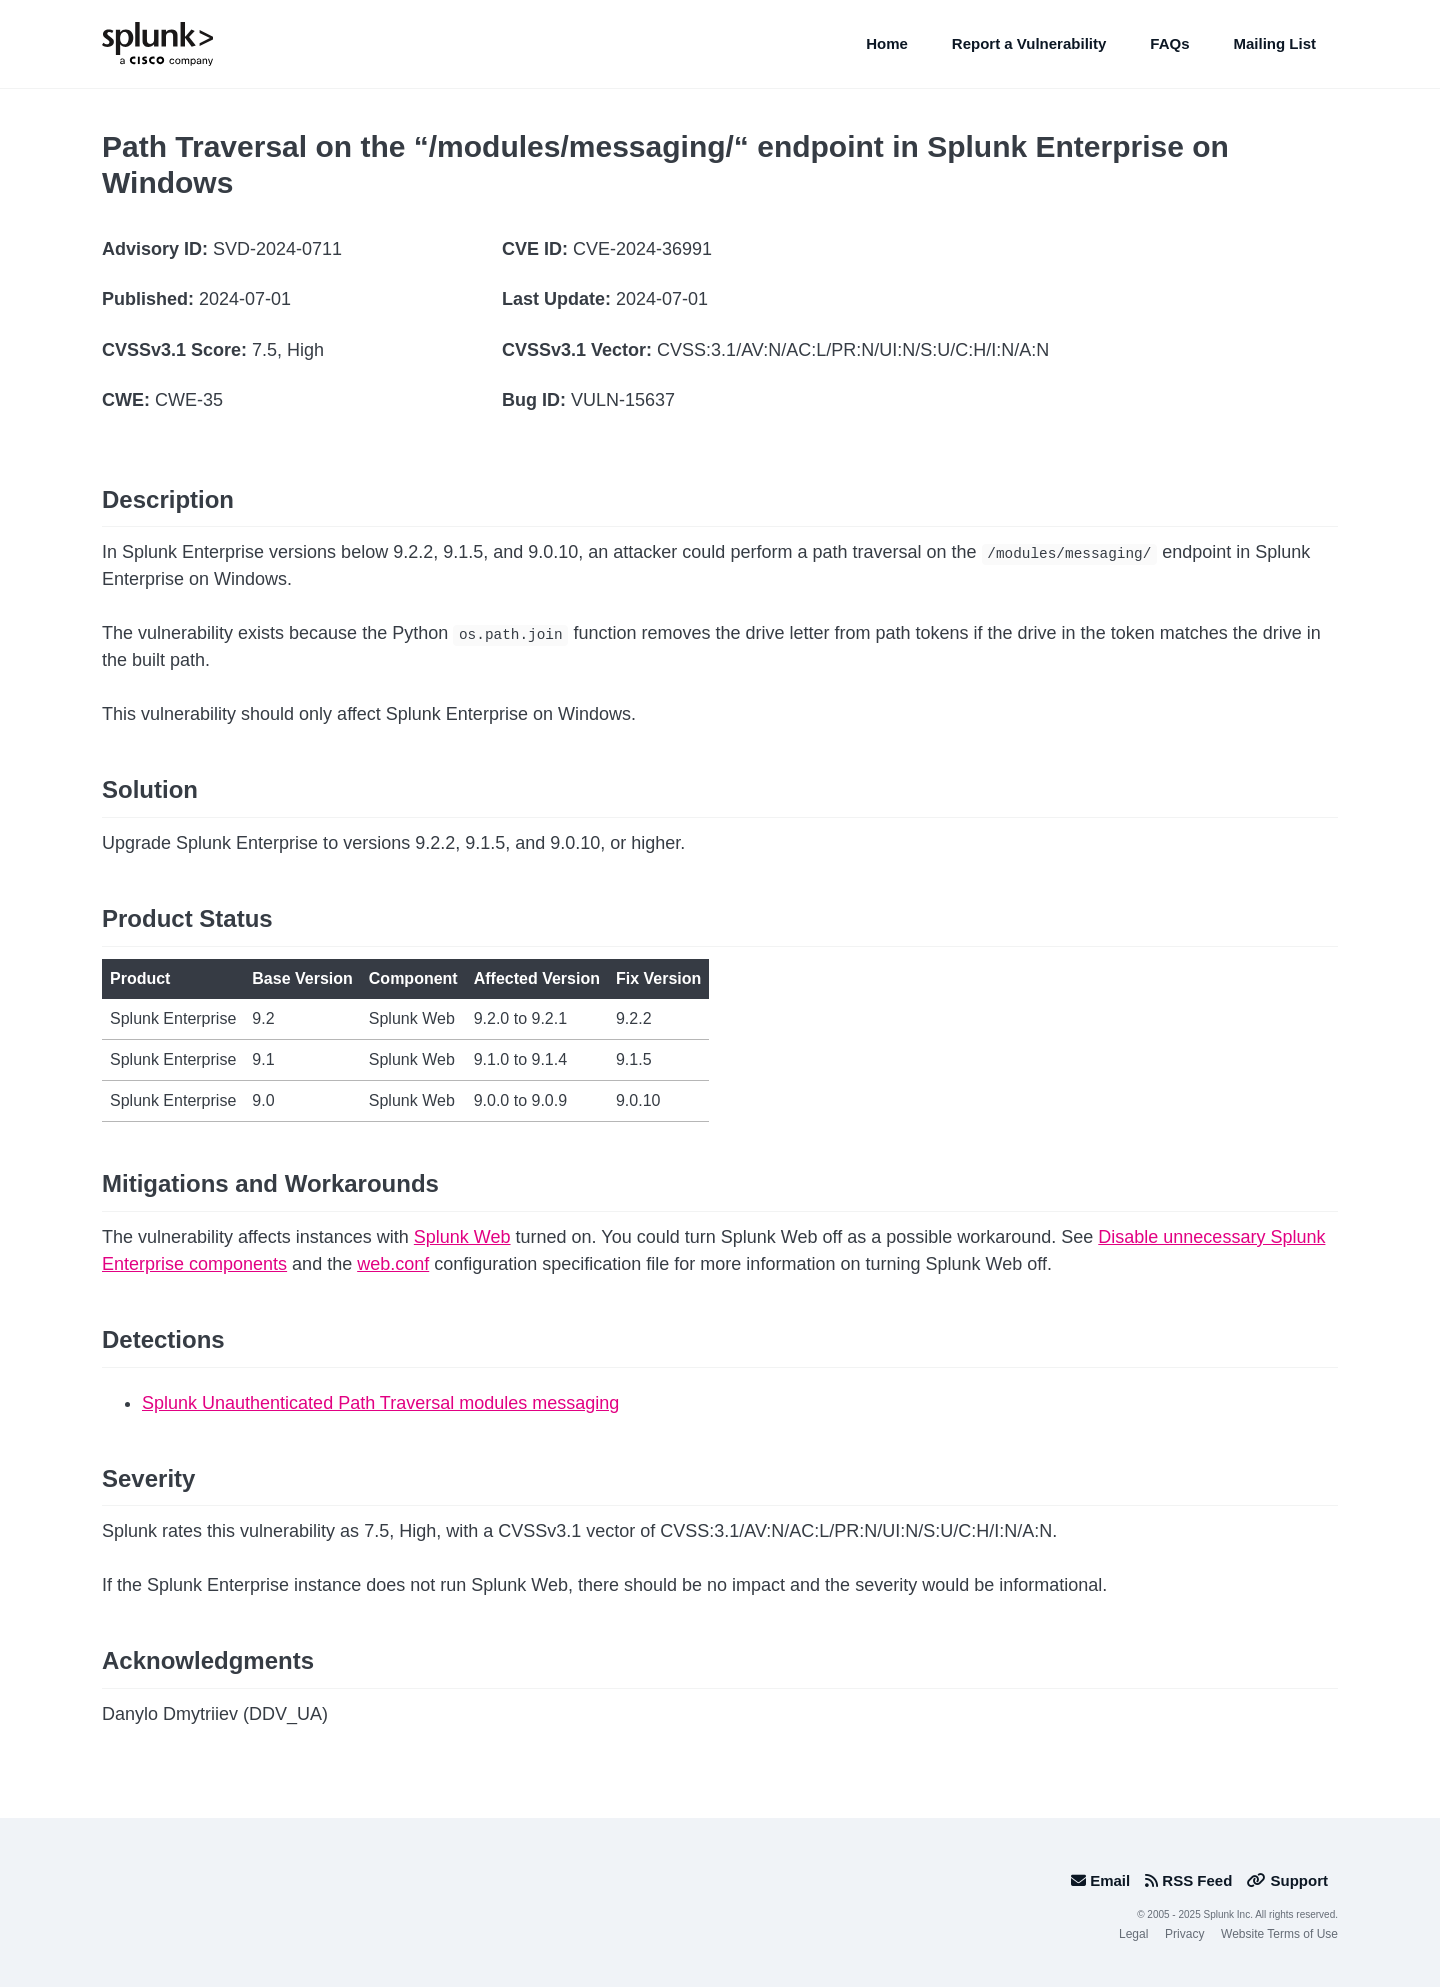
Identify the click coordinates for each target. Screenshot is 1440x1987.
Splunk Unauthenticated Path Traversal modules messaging (380, 1403)
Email (1100, 1880)
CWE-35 (189, 400)
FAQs (1169, 43)
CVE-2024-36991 (642, 249)
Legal (1133, 1934)
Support (1287, 1880)
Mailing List (1275, 43)
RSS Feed (1188, 1880)
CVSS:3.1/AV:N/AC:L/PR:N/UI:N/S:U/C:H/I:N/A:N (853, 350)
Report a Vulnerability (1029, 43)
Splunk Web (462, 1237)
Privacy (1184, 1934)
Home (887, 43)
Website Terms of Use (1279, 1934)
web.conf (393, 1264)
